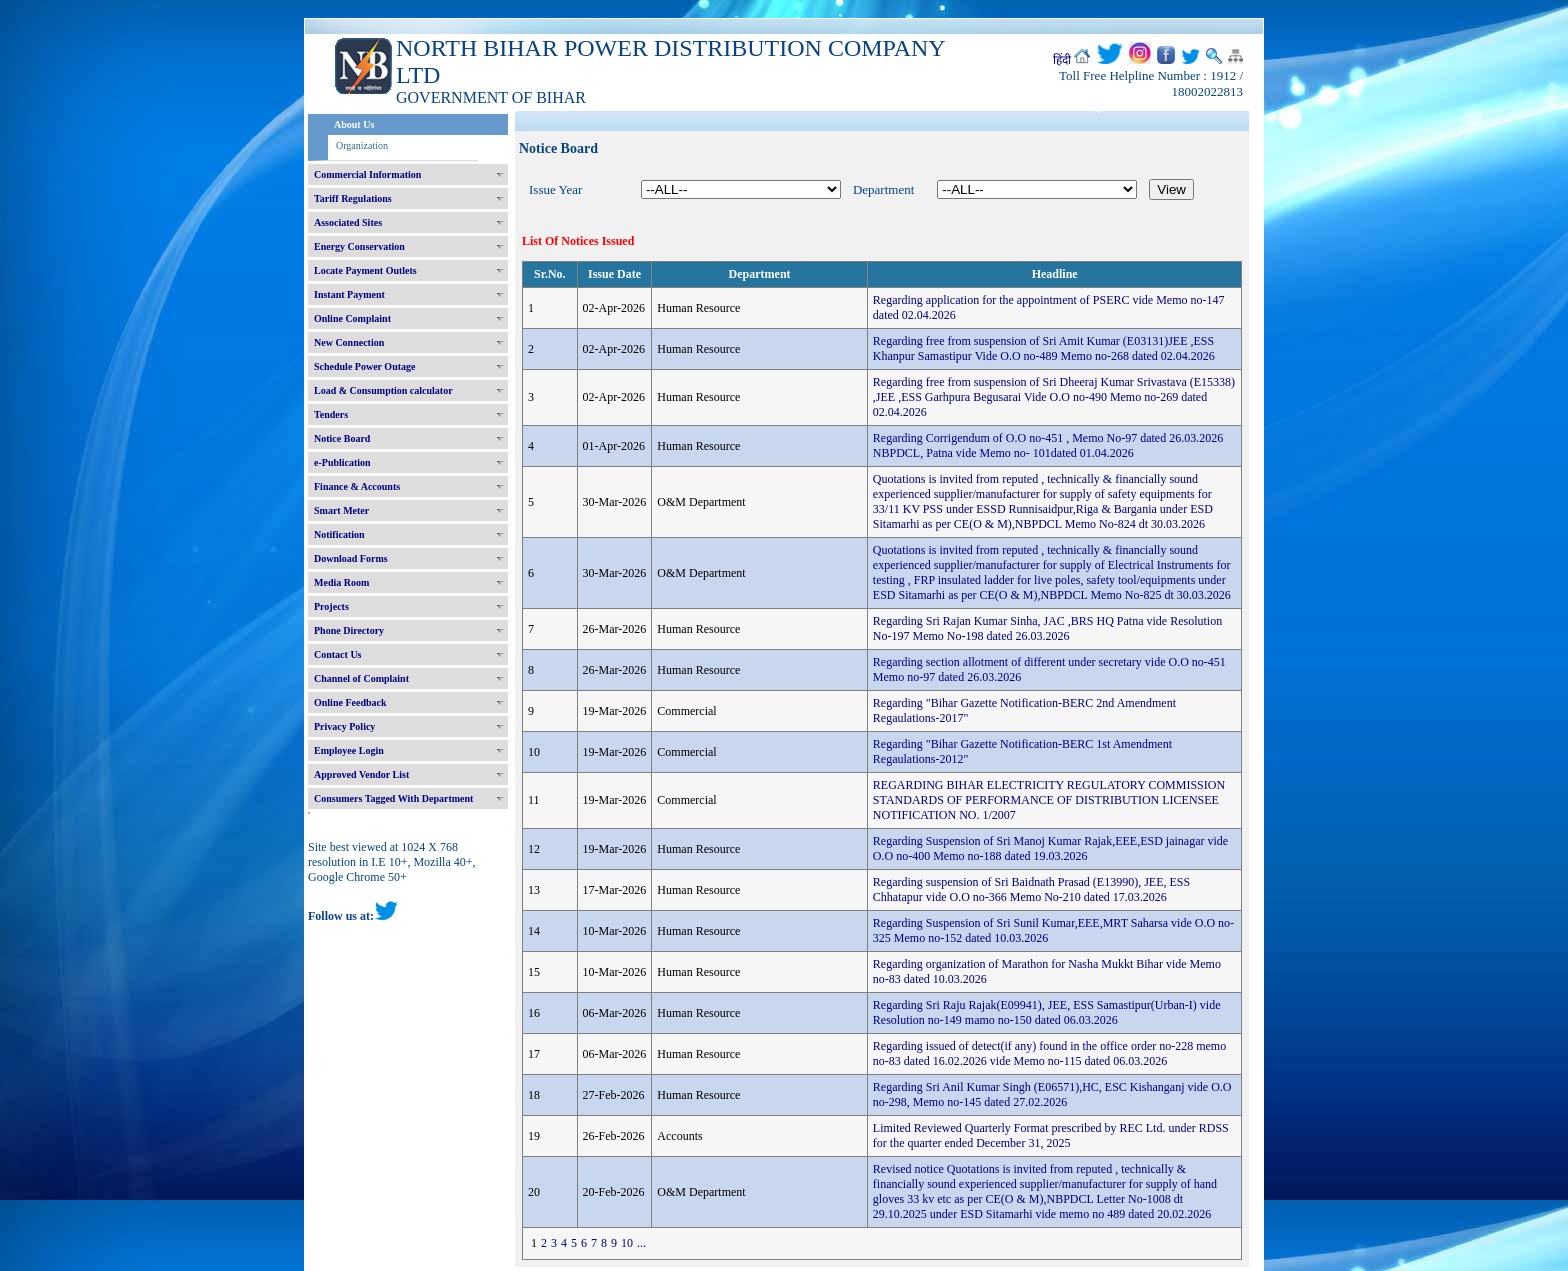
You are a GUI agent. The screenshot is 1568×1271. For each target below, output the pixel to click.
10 (627, 1243)
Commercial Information (367, 174)
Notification (339, 534)
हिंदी (1062, 60)
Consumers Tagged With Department (393, 798)
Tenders (331, 414)
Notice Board (342, 438)
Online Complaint (352, 318)
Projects (331, 606)
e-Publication (342, 462)
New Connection (349, 342)
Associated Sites (348, 222)
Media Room (341, 582)
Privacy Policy (344, 726)
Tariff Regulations (353, 198)
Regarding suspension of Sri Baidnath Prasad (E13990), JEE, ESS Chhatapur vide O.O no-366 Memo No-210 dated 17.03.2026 (1031, 889)
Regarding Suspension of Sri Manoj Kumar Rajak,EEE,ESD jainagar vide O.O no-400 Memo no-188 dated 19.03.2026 (1050, 848)
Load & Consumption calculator (383, 390)
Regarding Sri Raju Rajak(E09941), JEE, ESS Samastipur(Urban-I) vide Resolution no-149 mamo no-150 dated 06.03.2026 (1047, 1012)
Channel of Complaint (361, 678)
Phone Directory (349, 630)
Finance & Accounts (357, 486)
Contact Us (338, 654)
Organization (362, 145)
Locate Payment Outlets (365, 270)
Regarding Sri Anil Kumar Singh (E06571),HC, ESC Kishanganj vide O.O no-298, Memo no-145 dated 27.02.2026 (1052, 1094)
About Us (354, 124)
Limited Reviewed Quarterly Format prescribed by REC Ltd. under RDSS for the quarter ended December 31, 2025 (1051, 1135)
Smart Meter (341, 510)
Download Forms (351, 558)
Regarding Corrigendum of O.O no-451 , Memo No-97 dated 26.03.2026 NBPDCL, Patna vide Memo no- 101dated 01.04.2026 (1048, 445)
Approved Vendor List (361, 774)
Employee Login (349, 750)
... (641, 1243)
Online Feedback (350, 702)
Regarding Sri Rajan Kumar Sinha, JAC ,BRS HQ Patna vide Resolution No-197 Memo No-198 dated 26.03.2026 (1047, 628)
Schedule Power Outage (364, 366)
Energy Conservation (359, 246)
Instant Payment (349, 294)
